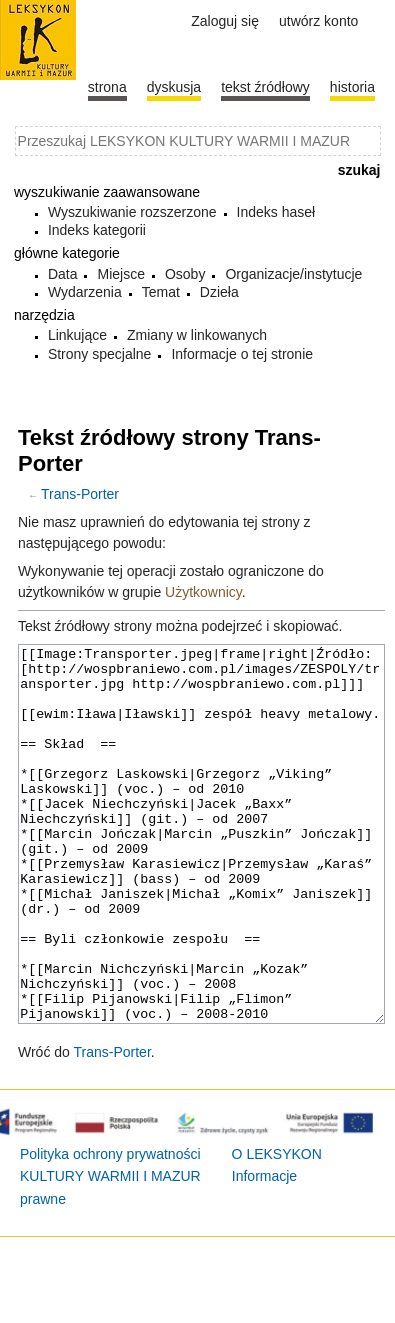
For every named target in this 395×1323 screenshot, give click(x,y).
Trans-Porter (80, 494)
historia (352, 87)
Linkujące (77, 335)
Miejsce (120, 274)
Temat (161, 292)
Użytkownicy (203, 592)
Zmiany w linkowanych (197, 335)
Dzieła (219, 292)
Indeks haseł (276, 212)
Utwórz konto (318, 21)
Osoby (185, 274)
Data (63, 274)
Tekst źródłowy (265, 87)
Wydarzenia (85, 292)
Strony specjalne (100, 354)
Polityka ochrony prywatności (110, 1229)
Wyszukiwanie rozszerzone (132, 212)
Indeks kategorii (97, 230)
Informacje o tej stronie (242, 354)
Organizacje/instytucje (293, 274)
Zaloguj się (225, 21)
